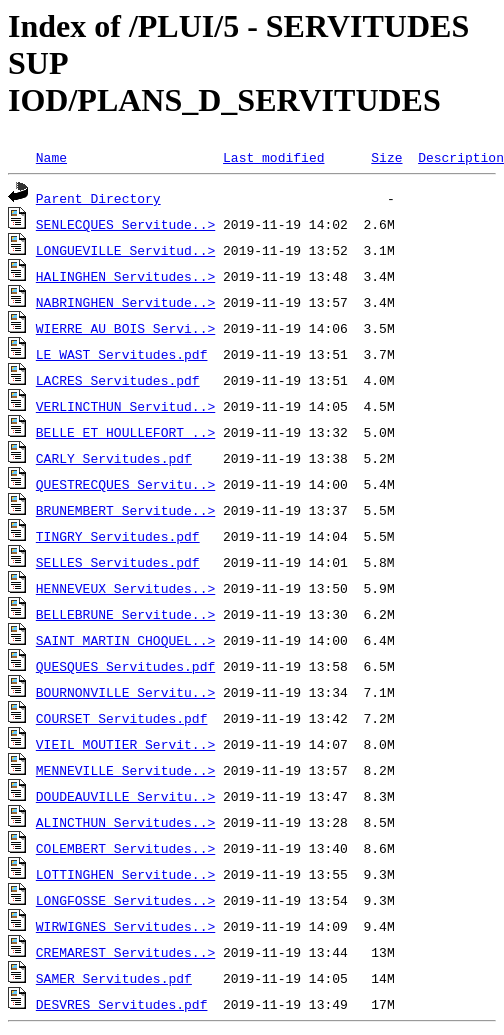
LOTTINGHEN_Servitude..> (125, 874)
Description (461, 157)
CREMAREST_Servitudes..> (125, 952)
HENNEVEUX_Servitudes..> (125, 588)
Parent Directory (98, 198)
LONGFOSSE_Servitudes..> (125, 900)
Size (386, 157)
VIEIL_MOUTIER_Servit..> (125, 744)
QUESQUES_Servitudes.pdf (125, 666)
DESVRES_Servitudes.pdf (122, 1004)
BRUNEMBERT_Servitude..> (125, 510)
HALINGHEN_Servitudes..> (125, 276)
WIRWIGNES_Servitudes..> (125, 926)
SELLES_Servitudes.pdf (118, 562)
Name (51, 157)
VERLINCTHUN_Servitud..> (125, 406)
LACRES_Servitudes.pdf (118, 380)
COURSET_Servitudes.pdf (122, 718)
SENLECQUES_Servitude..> (125, 224)
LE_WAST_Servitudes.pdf (122, 354)
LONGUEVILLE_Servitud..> (125, 250)
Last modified (273, 157)
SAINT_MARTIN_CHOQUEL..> (125, 640)
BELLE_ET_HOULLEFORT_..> (125, 432)
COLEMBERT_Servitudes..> (125, 848)
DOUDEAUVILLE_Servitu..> (125, 796)
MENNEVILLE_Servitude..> (125, 770)
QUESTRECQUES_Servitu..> (125, 484)
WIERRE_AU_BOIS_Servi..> (125, 328)
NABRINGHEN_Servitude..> (125, 302)
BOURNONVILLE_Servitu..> (125, 692)
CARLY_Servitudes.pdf (114, 458)
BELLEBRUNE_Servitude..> (125, 614)
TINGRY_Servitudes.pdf (118, 536)
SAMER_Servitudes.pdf (114, 978)
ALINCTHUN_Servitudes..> (125, 822)
